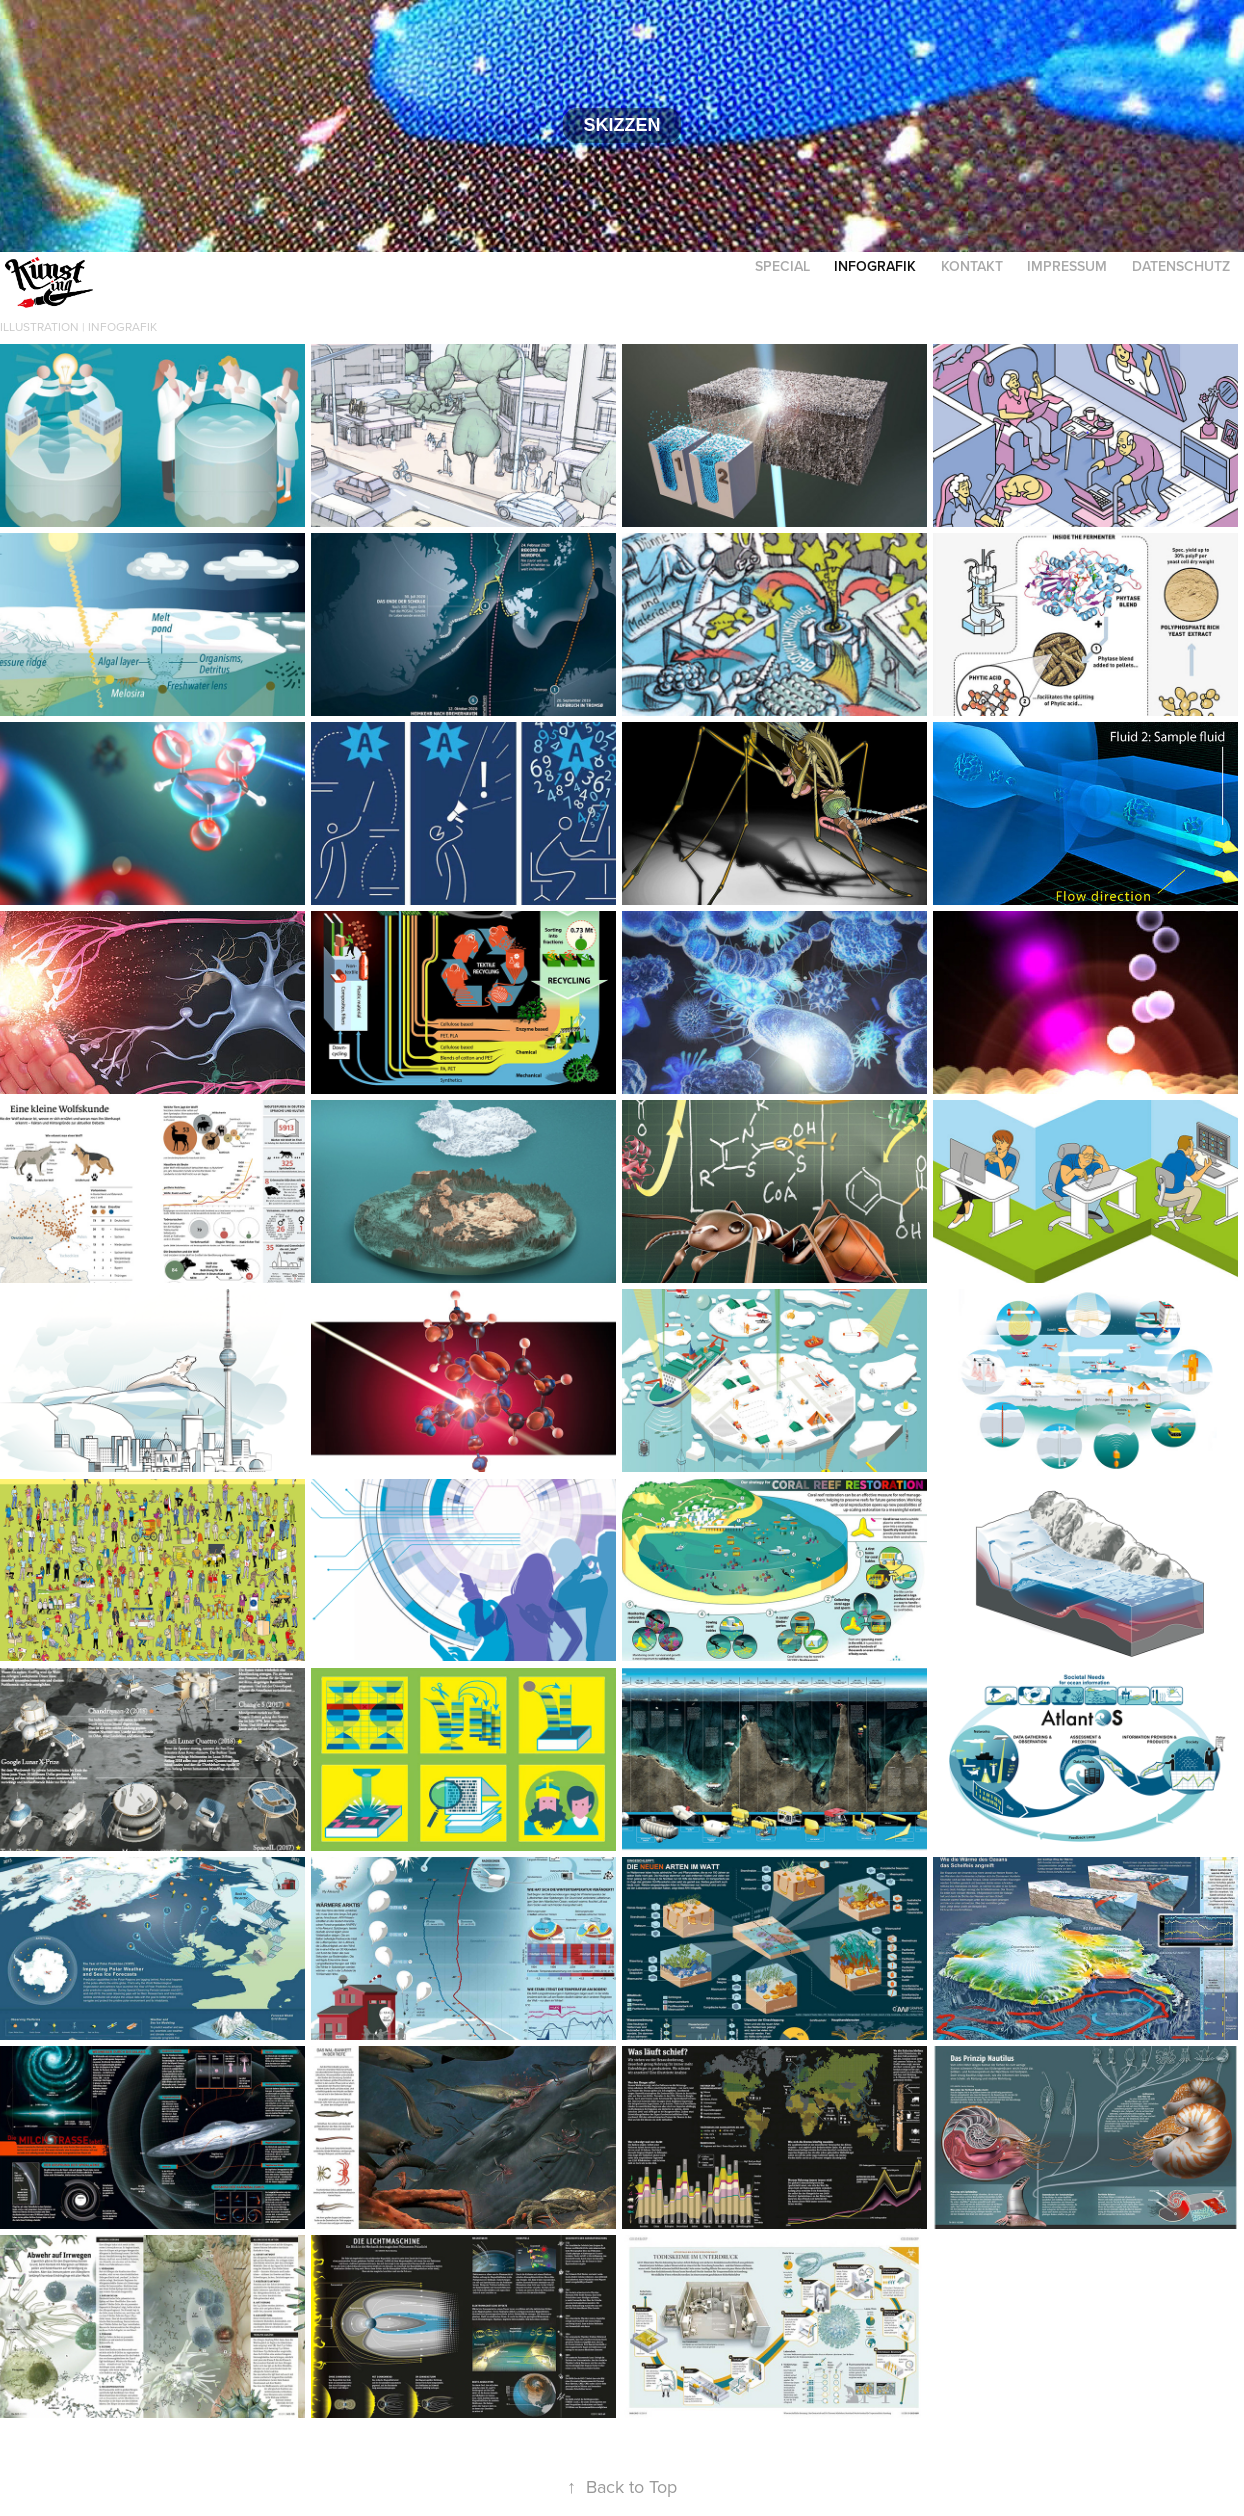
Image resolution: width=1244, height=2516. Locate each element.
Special (782, 266)
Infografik (875, 266)
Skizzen (621, 125)
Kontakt (972, 266)
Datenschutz (1181, 266)
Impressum (1067, 266)
